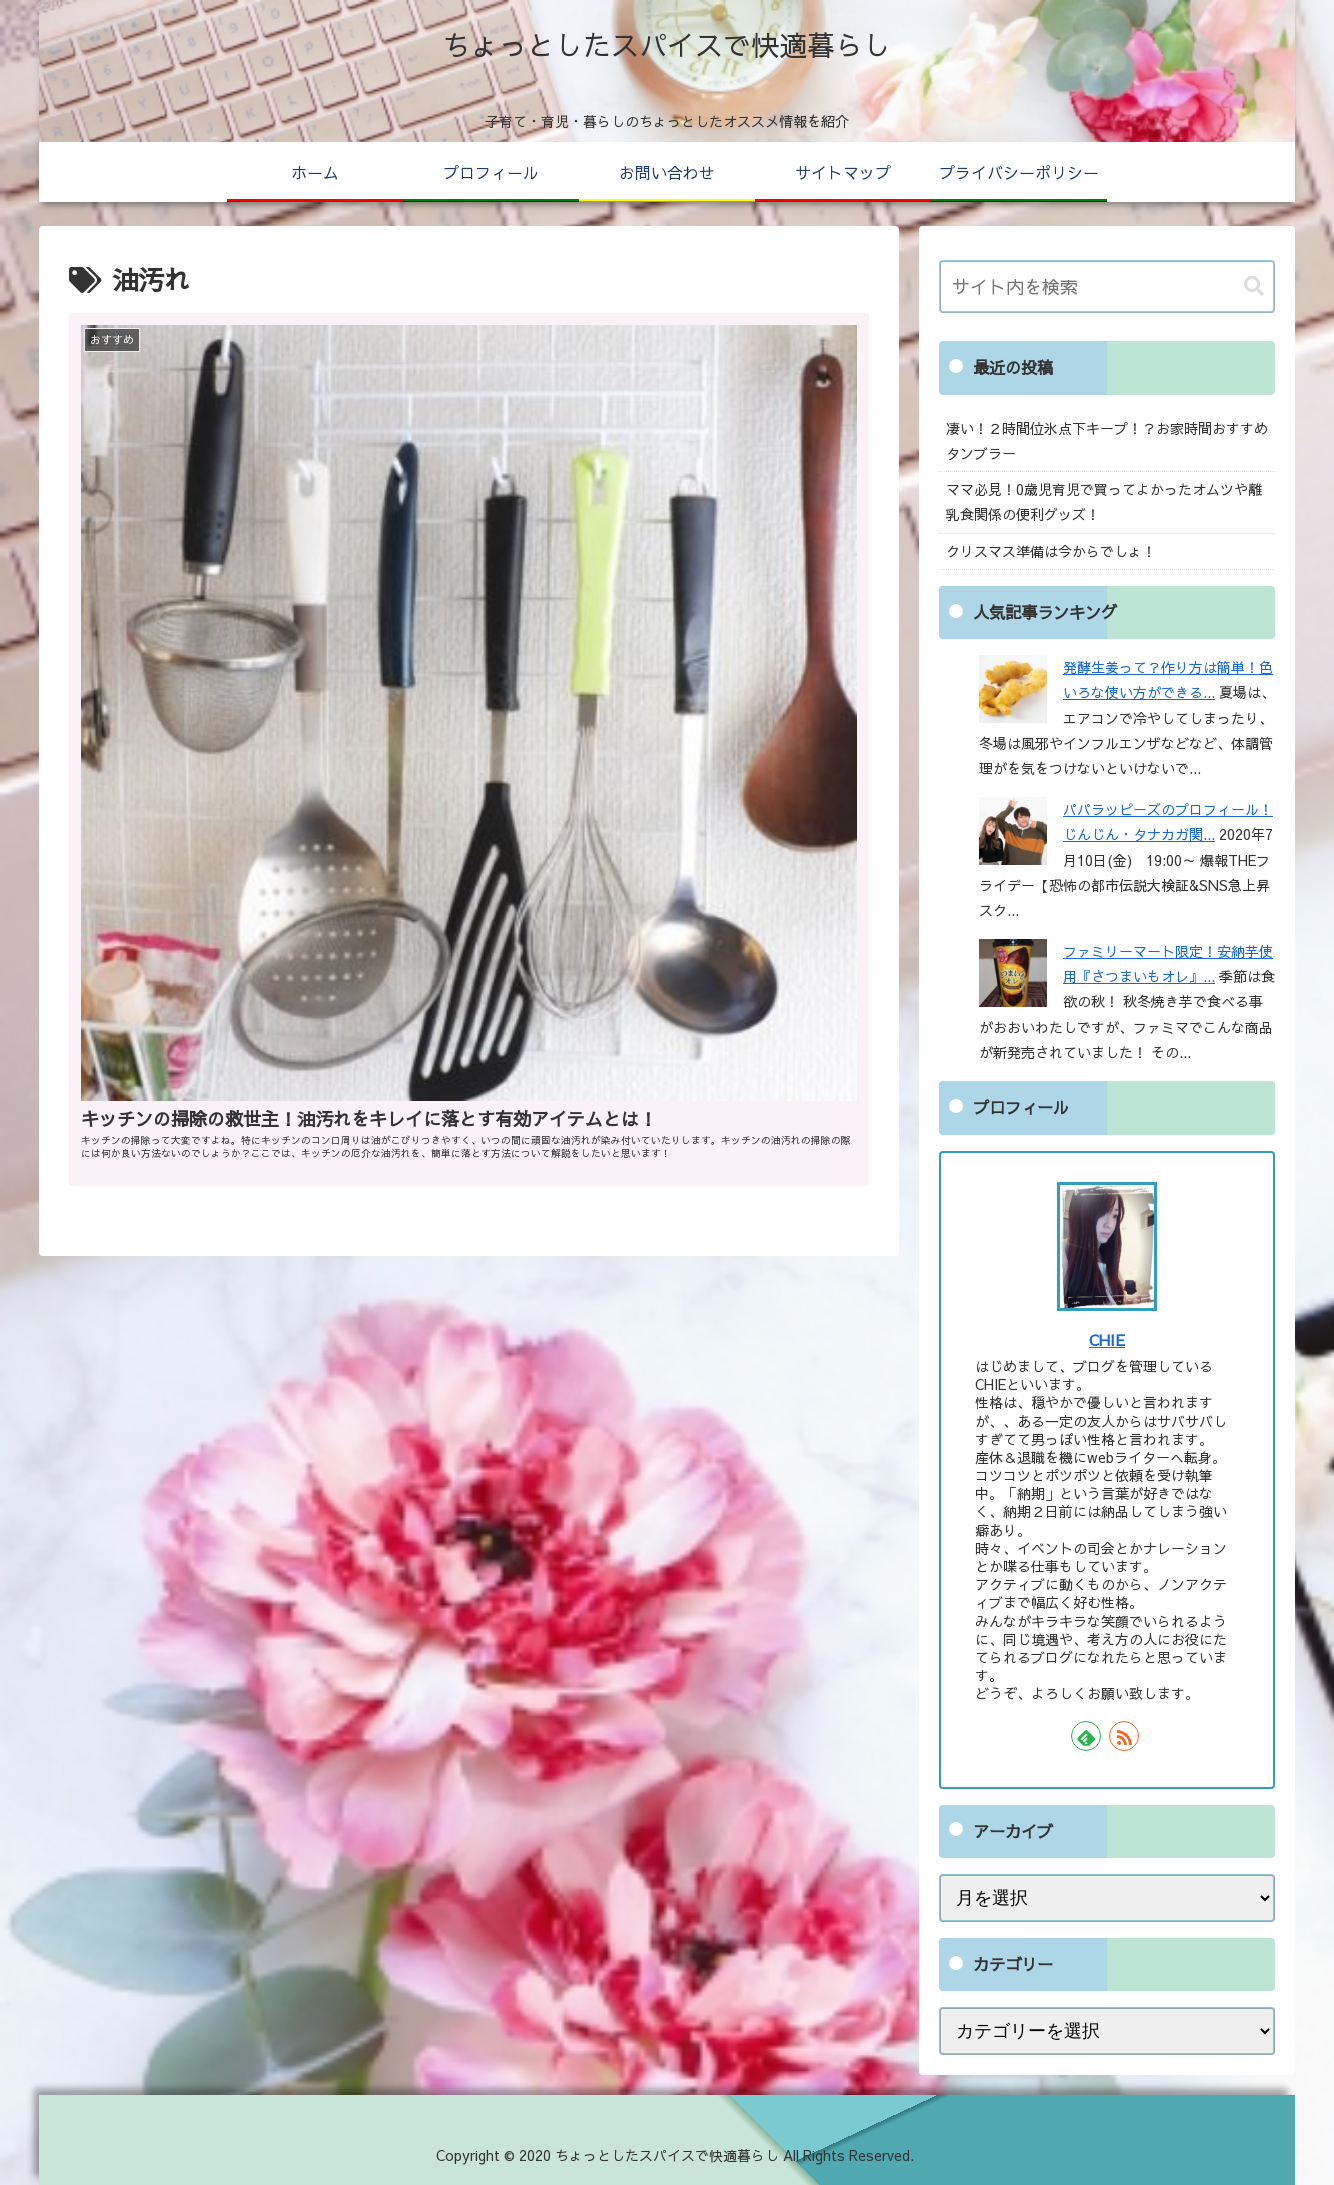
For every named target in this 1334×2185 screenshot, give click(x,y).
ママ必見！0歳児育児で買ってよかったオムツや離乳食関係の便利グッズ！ (1104, 501)
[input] (1107, 286)
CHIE (1107, 1339)
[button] (1254, 286)
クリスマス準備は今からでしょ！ (1051, 551)
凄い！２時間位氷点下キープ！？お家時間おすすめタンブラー (1107, 440)
